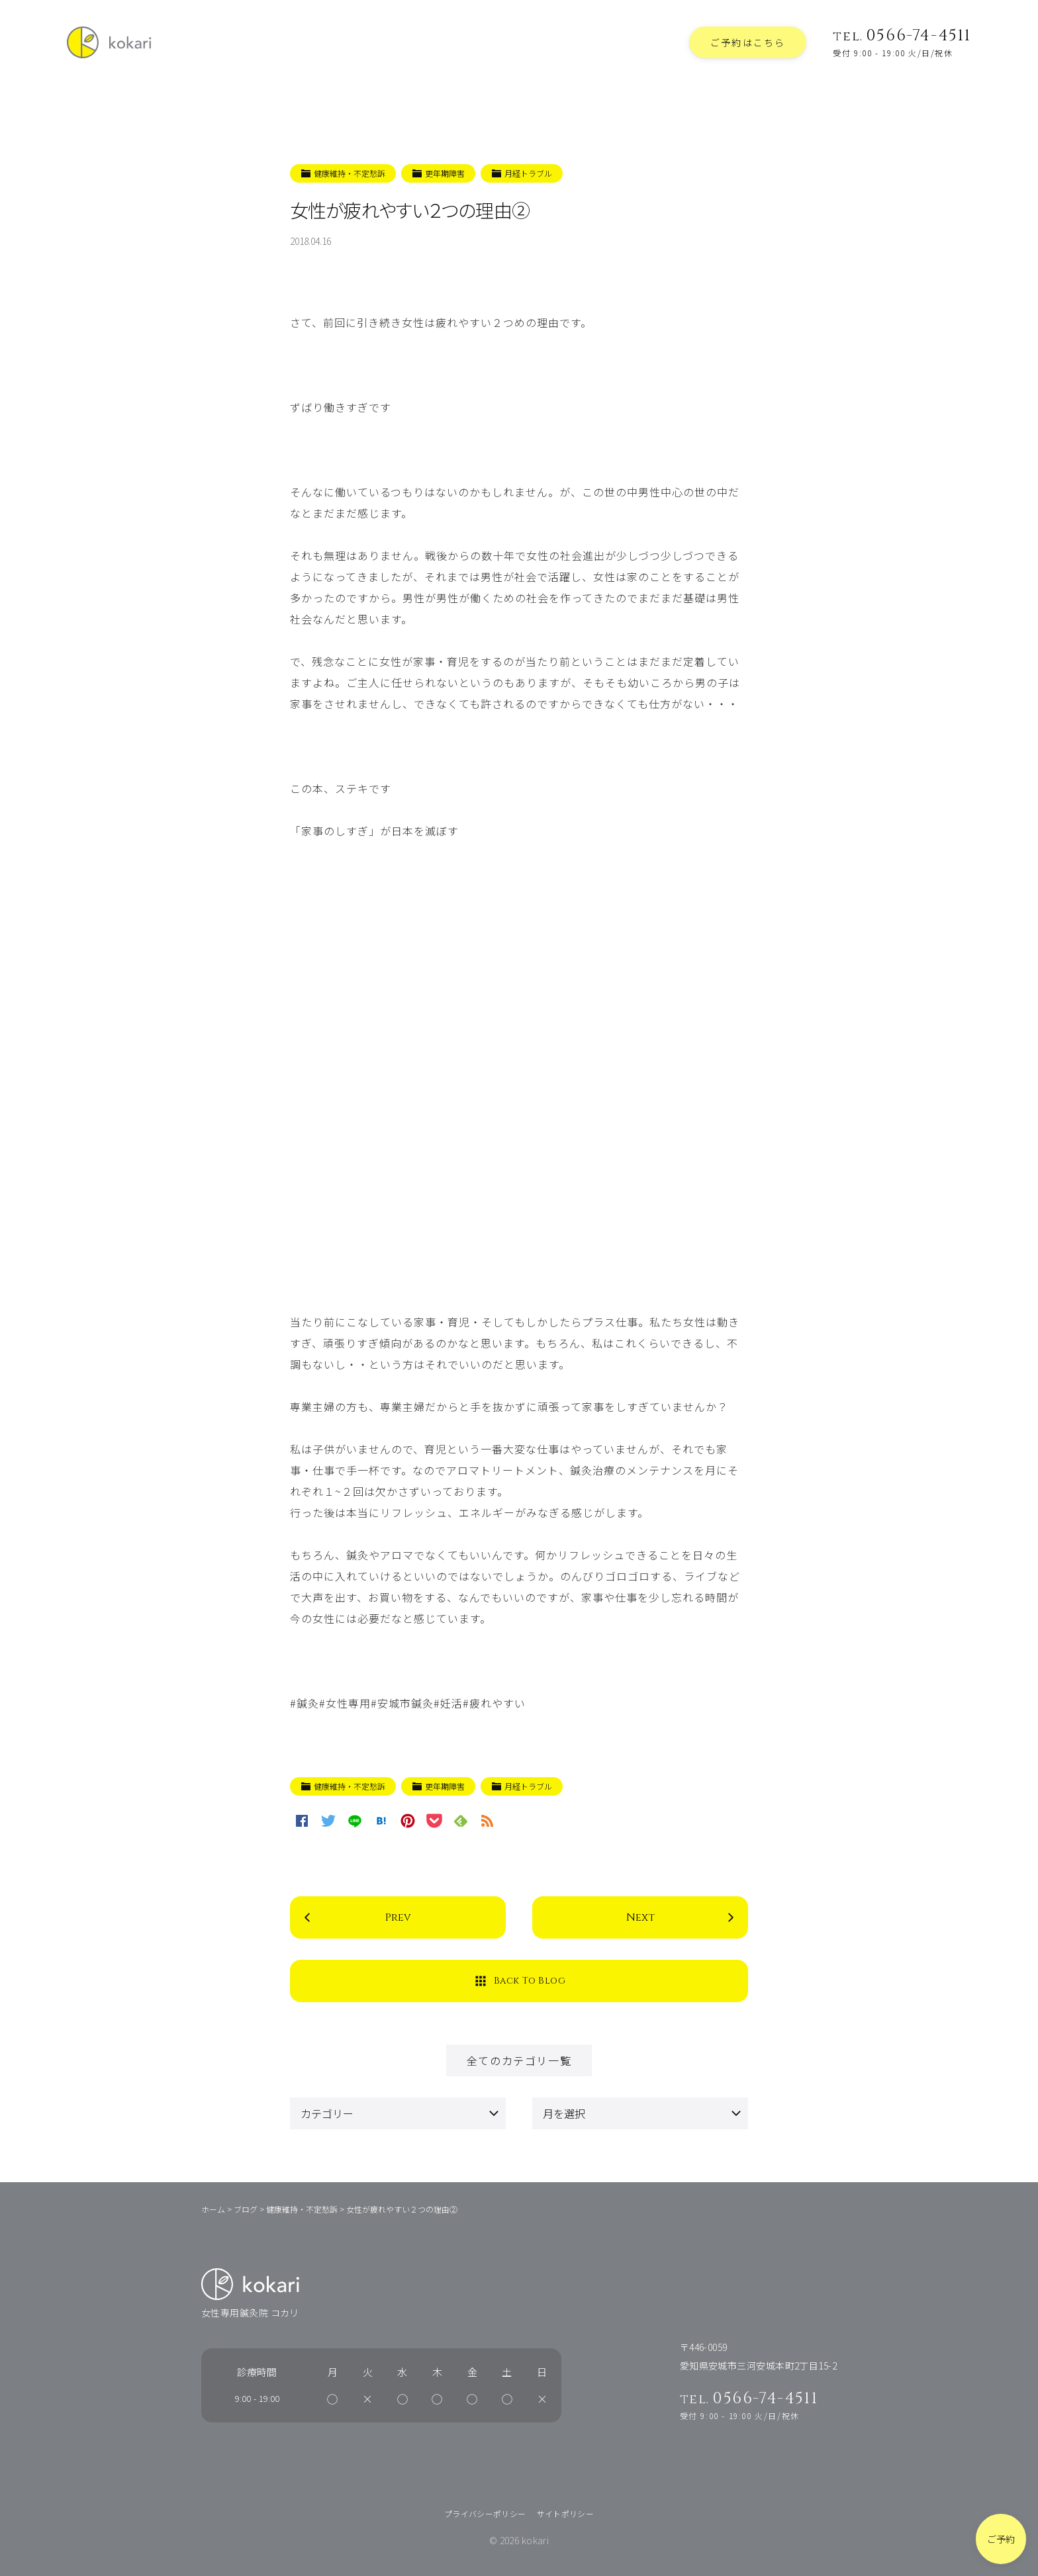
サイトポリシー (565, 2513)
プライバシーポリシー (485, 2513)
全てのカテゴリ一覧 (519, 2060)
